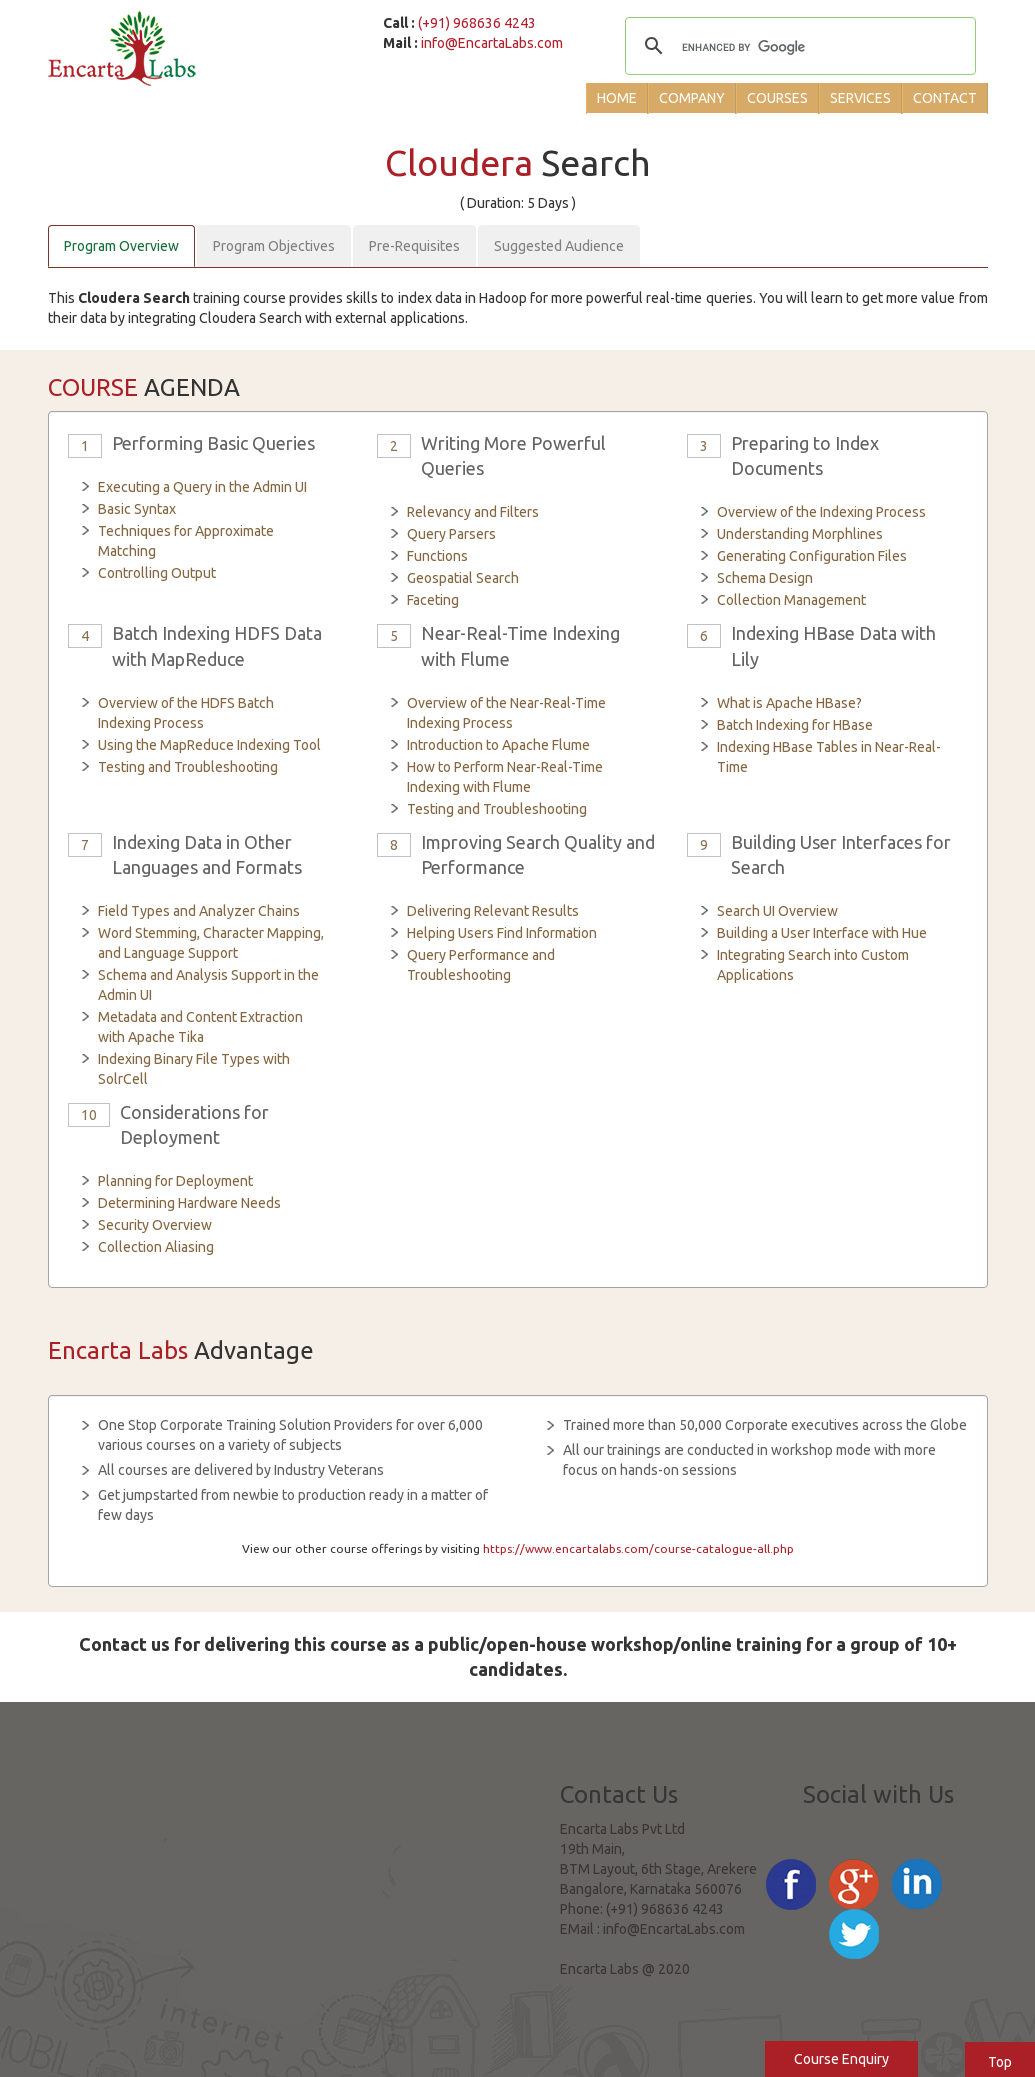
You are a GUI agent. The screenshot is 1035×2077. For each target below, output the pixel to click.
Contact (945, 98)
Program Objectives (274, 246)
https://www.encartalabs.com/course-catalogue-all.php (638, 1548)
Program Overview (121, 246)
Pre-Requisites (414, 246)
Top (1000, 2062)
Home (617, 98)
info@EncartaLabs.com (492, 43)
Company (692, 98)
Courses (777, 98)
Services (860, 98)
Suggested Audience (559, 246)
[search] (797, 48)
